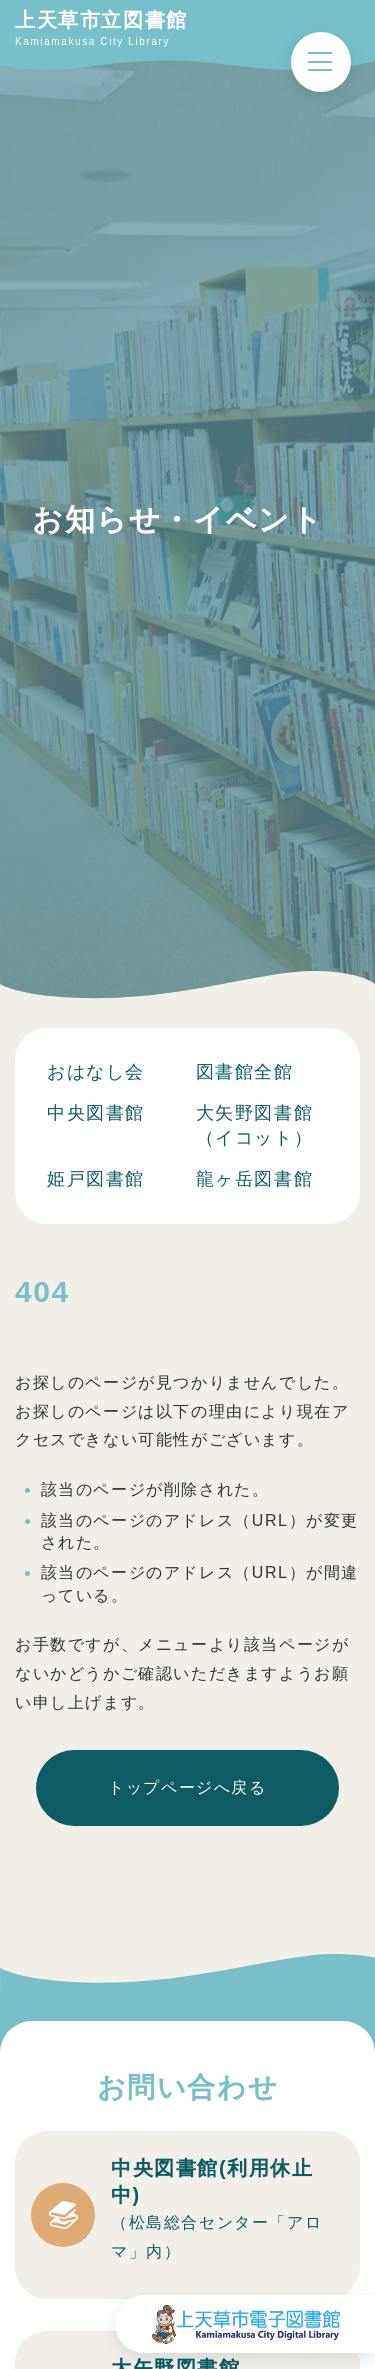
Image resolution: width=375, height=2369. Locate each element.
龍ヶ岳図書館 (255, 1179)
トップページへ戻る (187, 1787)
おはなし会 (96, 1072)
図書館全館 (245, 1072)
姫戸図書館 (96, 1179)
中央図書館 (96, 1113)
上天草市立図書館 (101, 20)
